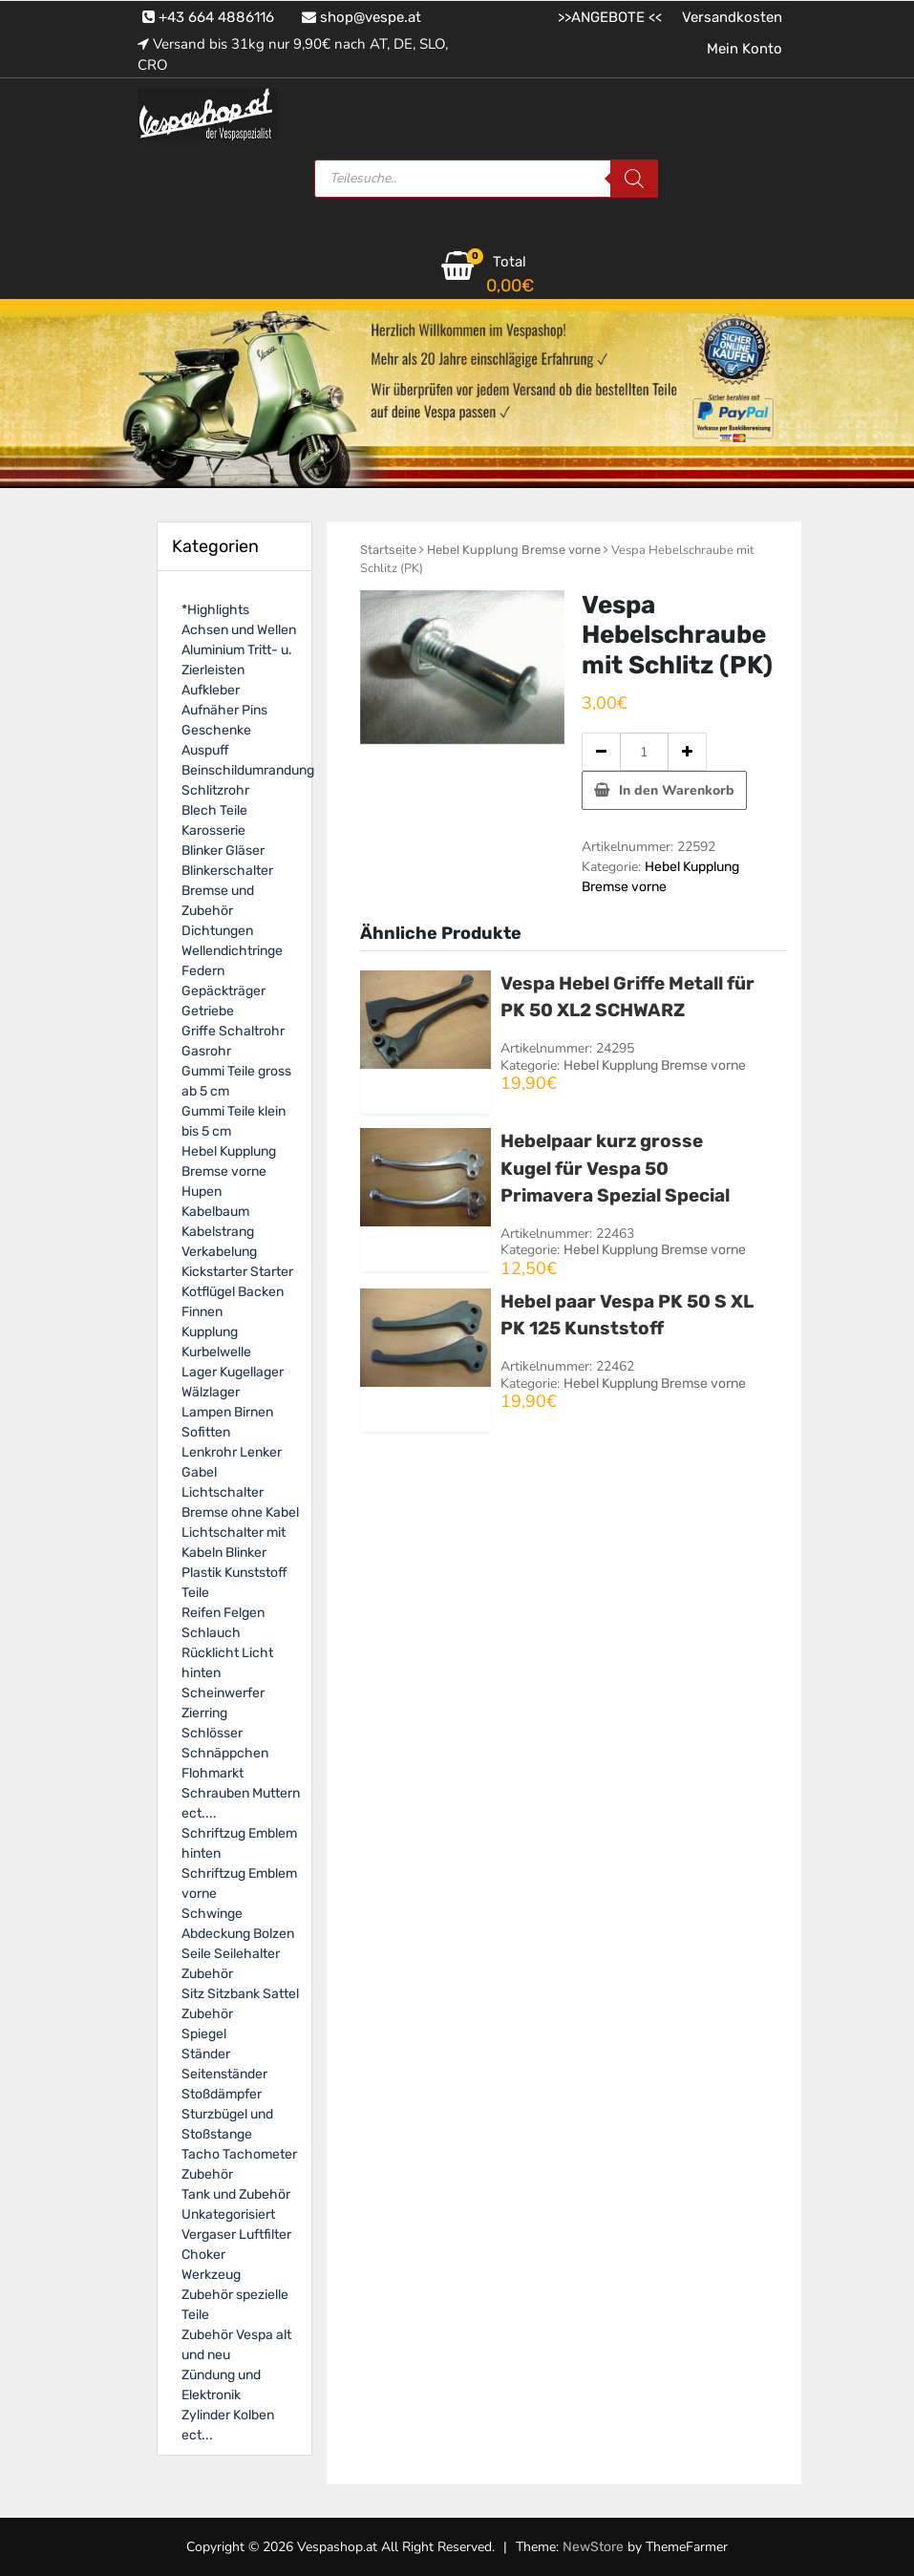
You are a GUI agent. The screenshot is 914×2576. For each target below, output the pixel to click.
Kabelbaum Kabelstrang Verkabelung (219, 1231)
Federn (202, 971)
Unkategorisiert (228, 2214)
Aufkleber (210, 690)
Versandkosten (732, 17)
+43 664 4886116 (208, 17)
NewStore (593, 2547)
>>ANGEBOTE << (610, 17)
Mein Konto (744, 48)
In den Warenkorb (676, 790)
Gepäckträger (223, 991)
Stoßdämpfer (221, 2094)
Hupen (201, 1191)
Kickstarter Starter (237, 1272)
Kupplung (209, 1332)
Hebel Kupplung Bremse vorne (514, 550)
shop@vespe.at (361, 17)
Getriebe (207, 1011)
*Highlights (215, 610)
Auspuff (205, 750)
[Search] (634, 179)
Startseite (388, 550)
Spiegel (203, 2034)
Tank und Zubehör (235, 2194)
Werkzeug (211, 2275)
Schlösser (212, 1733)
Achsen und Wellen (238, 630)
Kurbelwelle (216, 1352)
